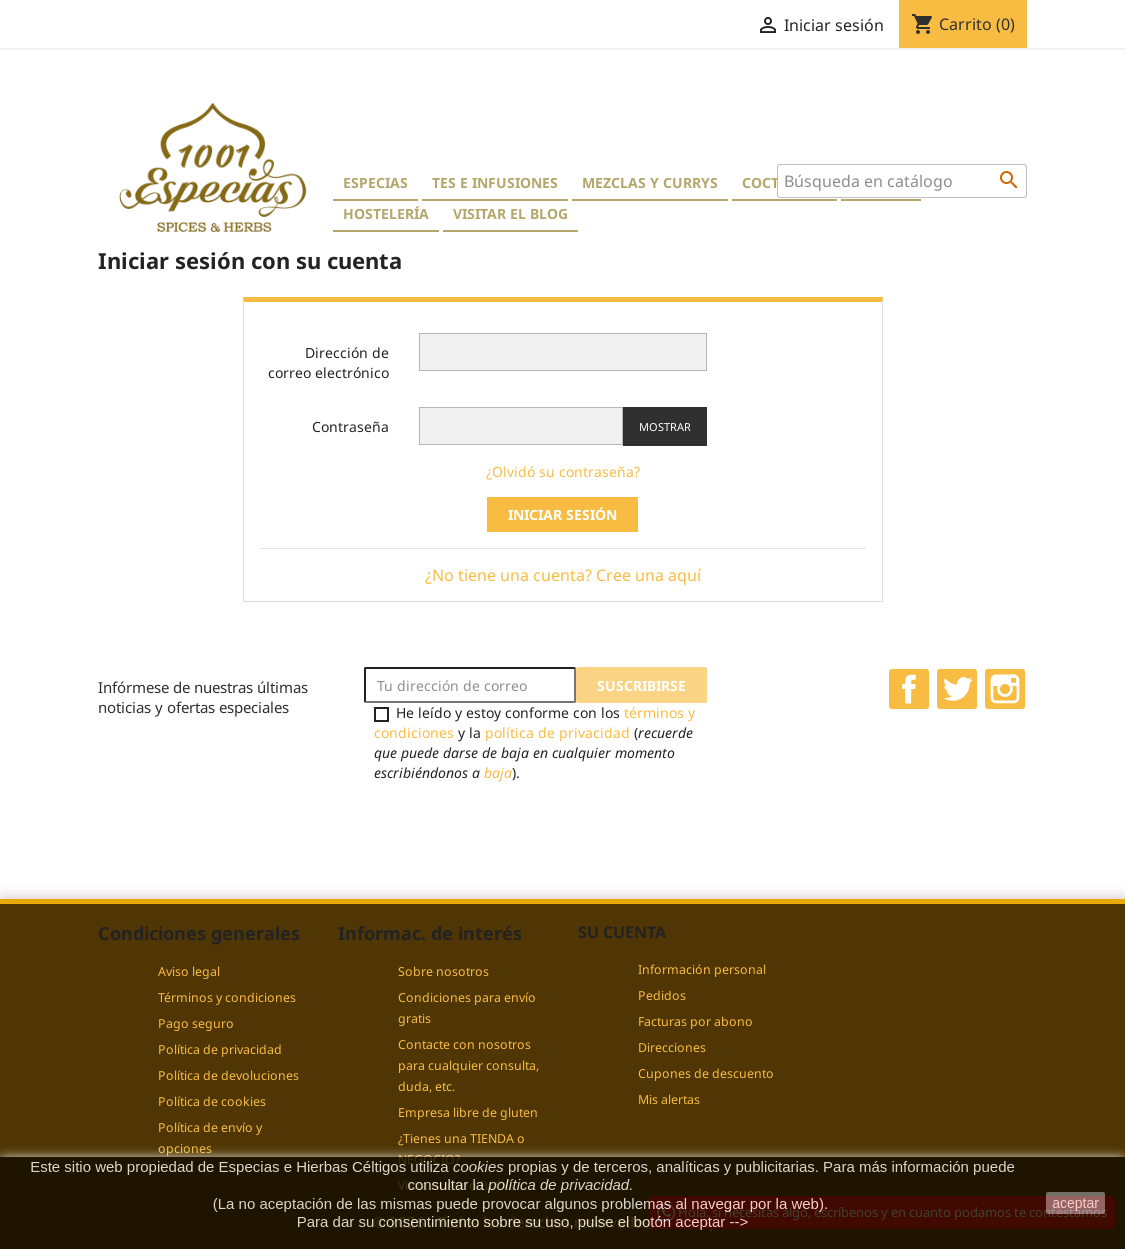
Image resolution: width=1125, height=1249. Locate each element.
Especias (375, 182)
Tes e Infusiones (495, 182)
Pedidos (662, 995)
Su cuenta (622, 932)
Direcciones (672, 1047)
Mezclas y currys (650, 182)
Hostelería (386, 213)
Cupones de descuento (706, 1073)
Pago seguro (196, 1023)
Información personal (702, 969)
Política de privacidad (220, 1049)
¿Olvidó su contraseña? (563, 471)
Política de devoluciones (228, 1075)
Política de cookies (212, 1101)
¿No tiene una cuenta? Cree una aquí (563, 575)
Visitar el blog (510, 213)
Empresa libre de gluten (468, 1112)
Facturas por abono (695, 1021)
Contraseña (350, 426)
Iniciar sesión (562, 514)
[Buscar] (902, 181)
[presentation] (531, 830)
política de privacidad (557, 732)
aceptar (1075, 1203)
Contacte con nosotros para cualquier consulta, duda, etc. (468, 1065)
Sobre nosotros (443, 971)
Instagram (1005, 689)
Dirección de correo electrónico (328, 362)
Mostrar (665, 426)
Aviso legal (189, 971)
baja (498, 772)
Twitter (957, 689)
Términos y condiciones (227, 997)
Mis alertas (669, 1099)
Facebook (909, 689)
